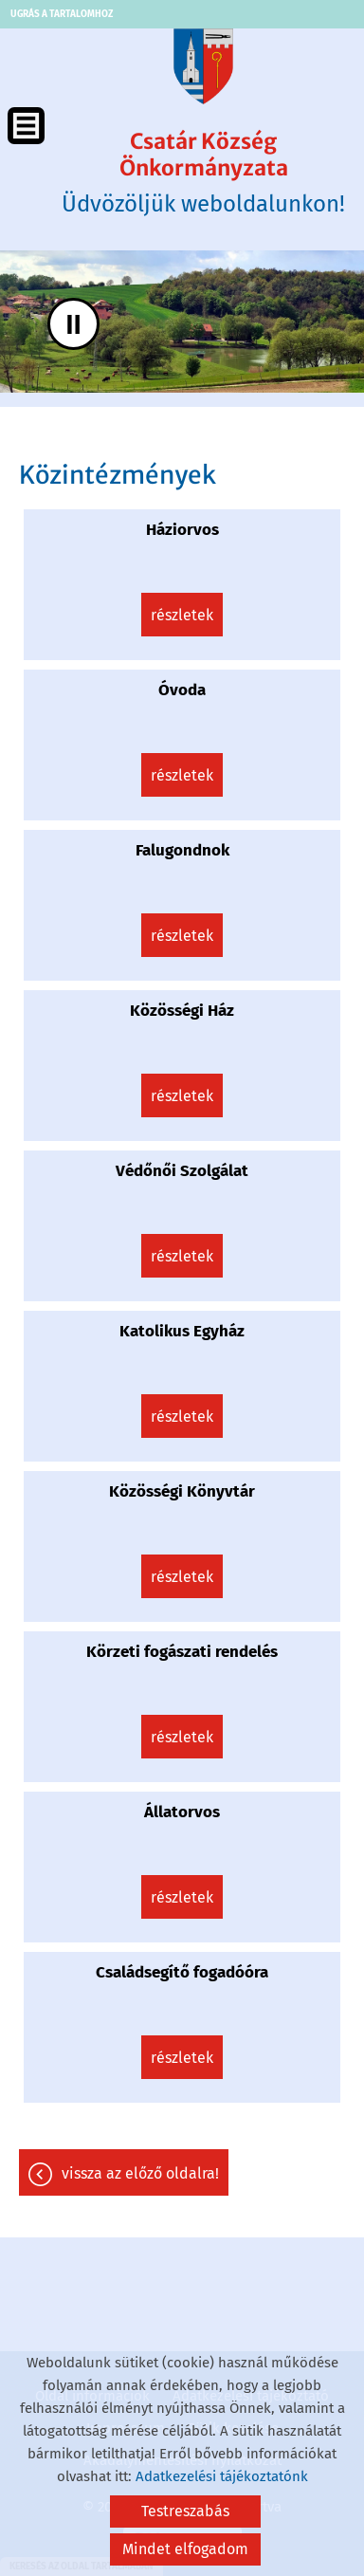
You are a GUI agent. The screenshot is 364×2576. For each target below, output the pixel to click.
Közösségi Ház (182, 1011)
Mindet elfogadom (185, 2549)
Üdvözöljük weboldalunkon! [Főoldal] (203, 172)
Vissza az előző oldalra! (140, 2173)
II (73, 324)
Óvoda (182, 690)
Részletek (182, 615)
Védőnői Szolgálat (182, 1171)
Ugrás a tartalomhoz (61, 14)
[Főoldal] (202, 66)
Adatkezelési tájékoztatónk (222, 2476)
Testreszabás (185, 2511)
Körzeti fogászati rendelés (182, 1652)
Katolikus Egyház (182, 1331)
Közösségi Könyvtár (182, 1491)
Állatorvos (182, 1812)
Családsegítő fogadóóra (182, 1972)
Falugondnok (182, 850)
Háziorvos (182, 530)
